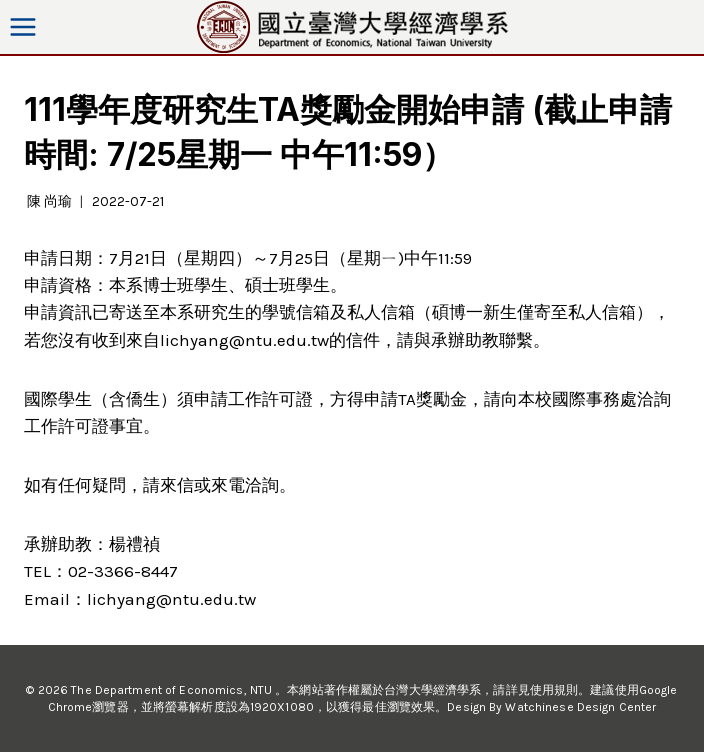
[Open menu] (23, 26)
